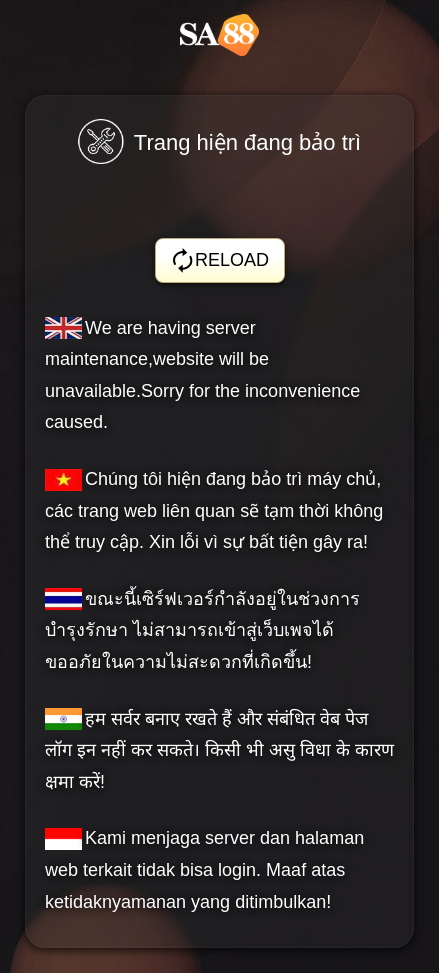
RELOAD (219, 260)
